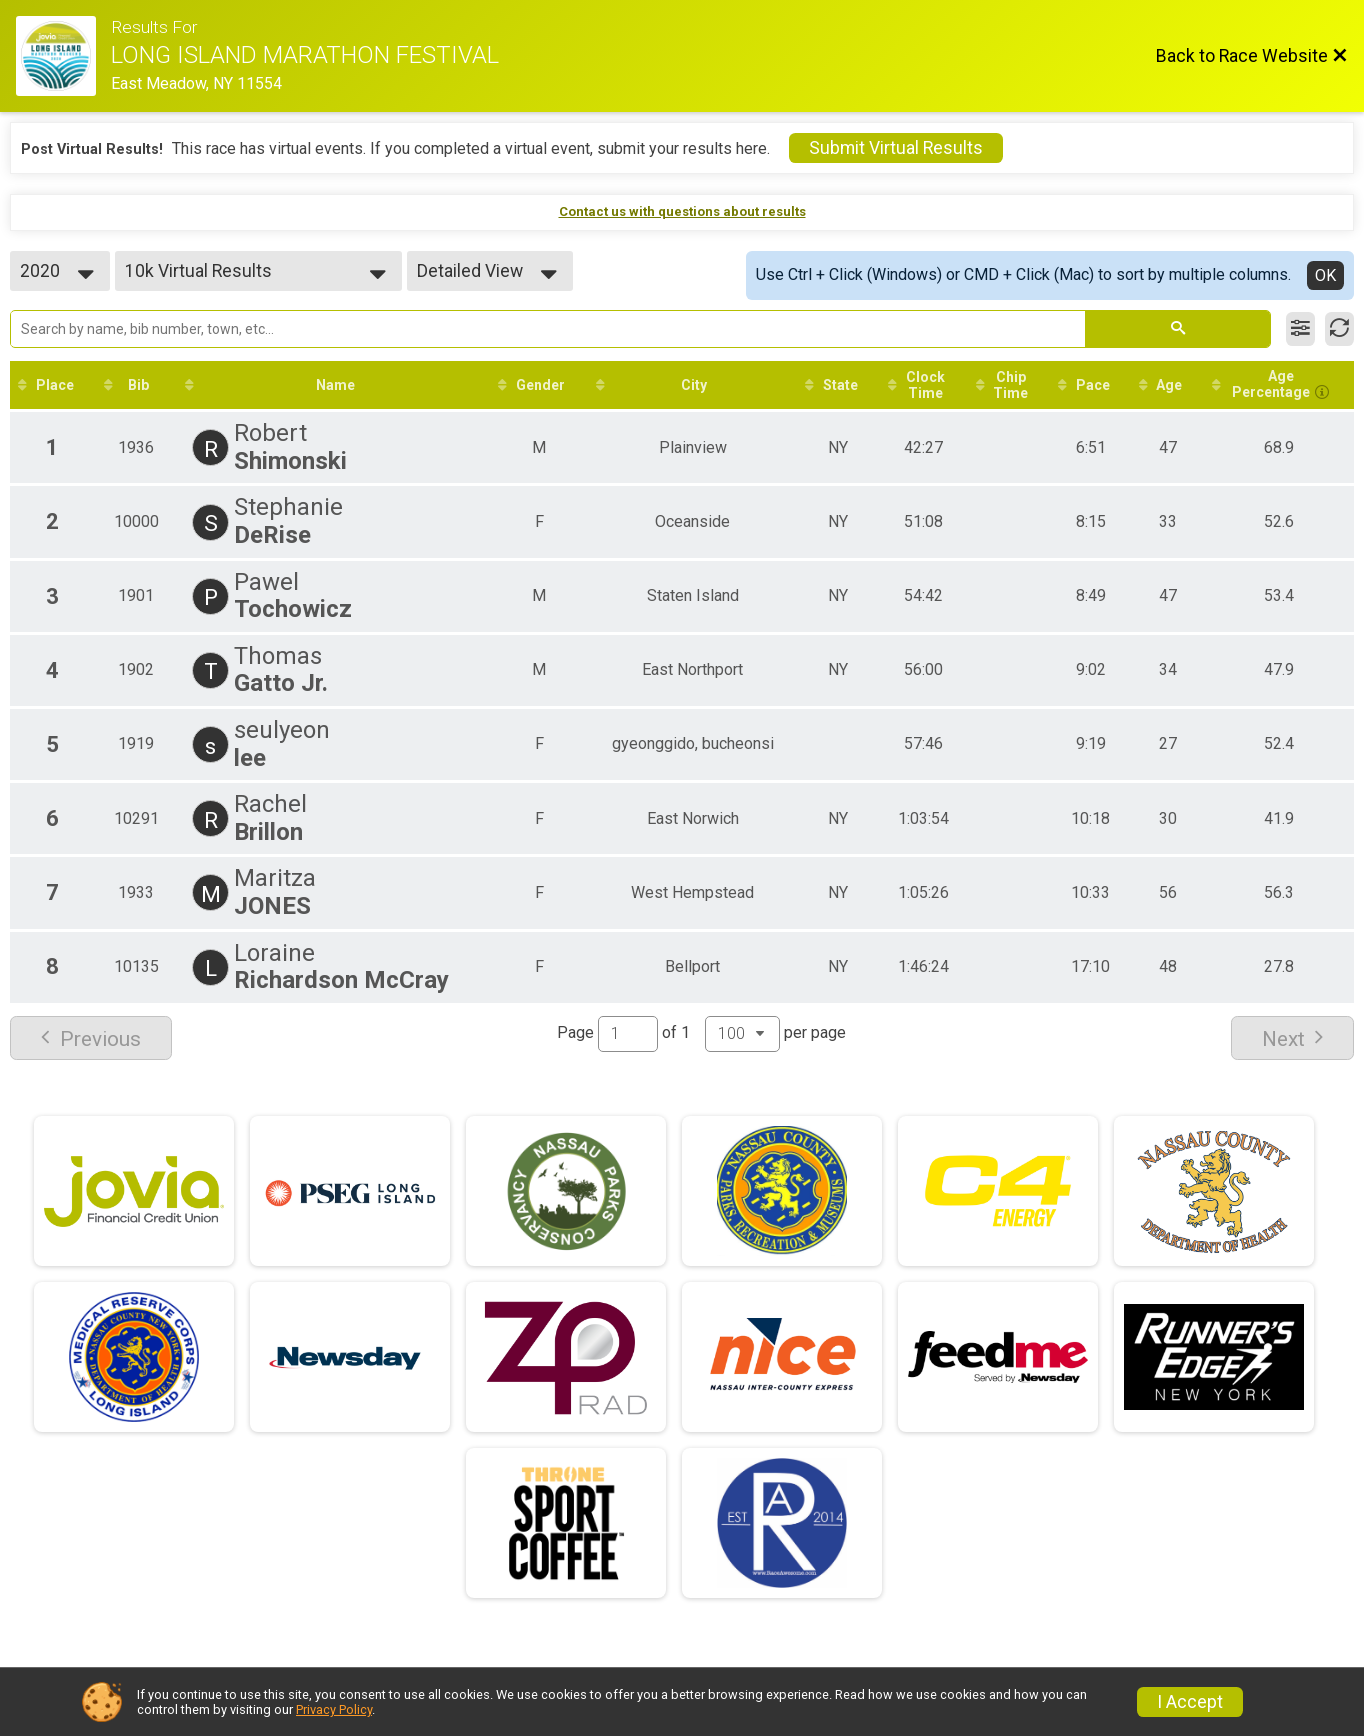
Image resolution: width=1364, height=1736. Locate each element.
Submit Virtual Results (896, 148)
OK (1325, 275)
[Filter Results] (1300, 329)
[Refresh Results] (1339, 329)
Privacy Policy (334, 1709)
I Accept (1190, 1702)
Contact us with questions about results (682, 211)
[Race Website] (63, 56)
